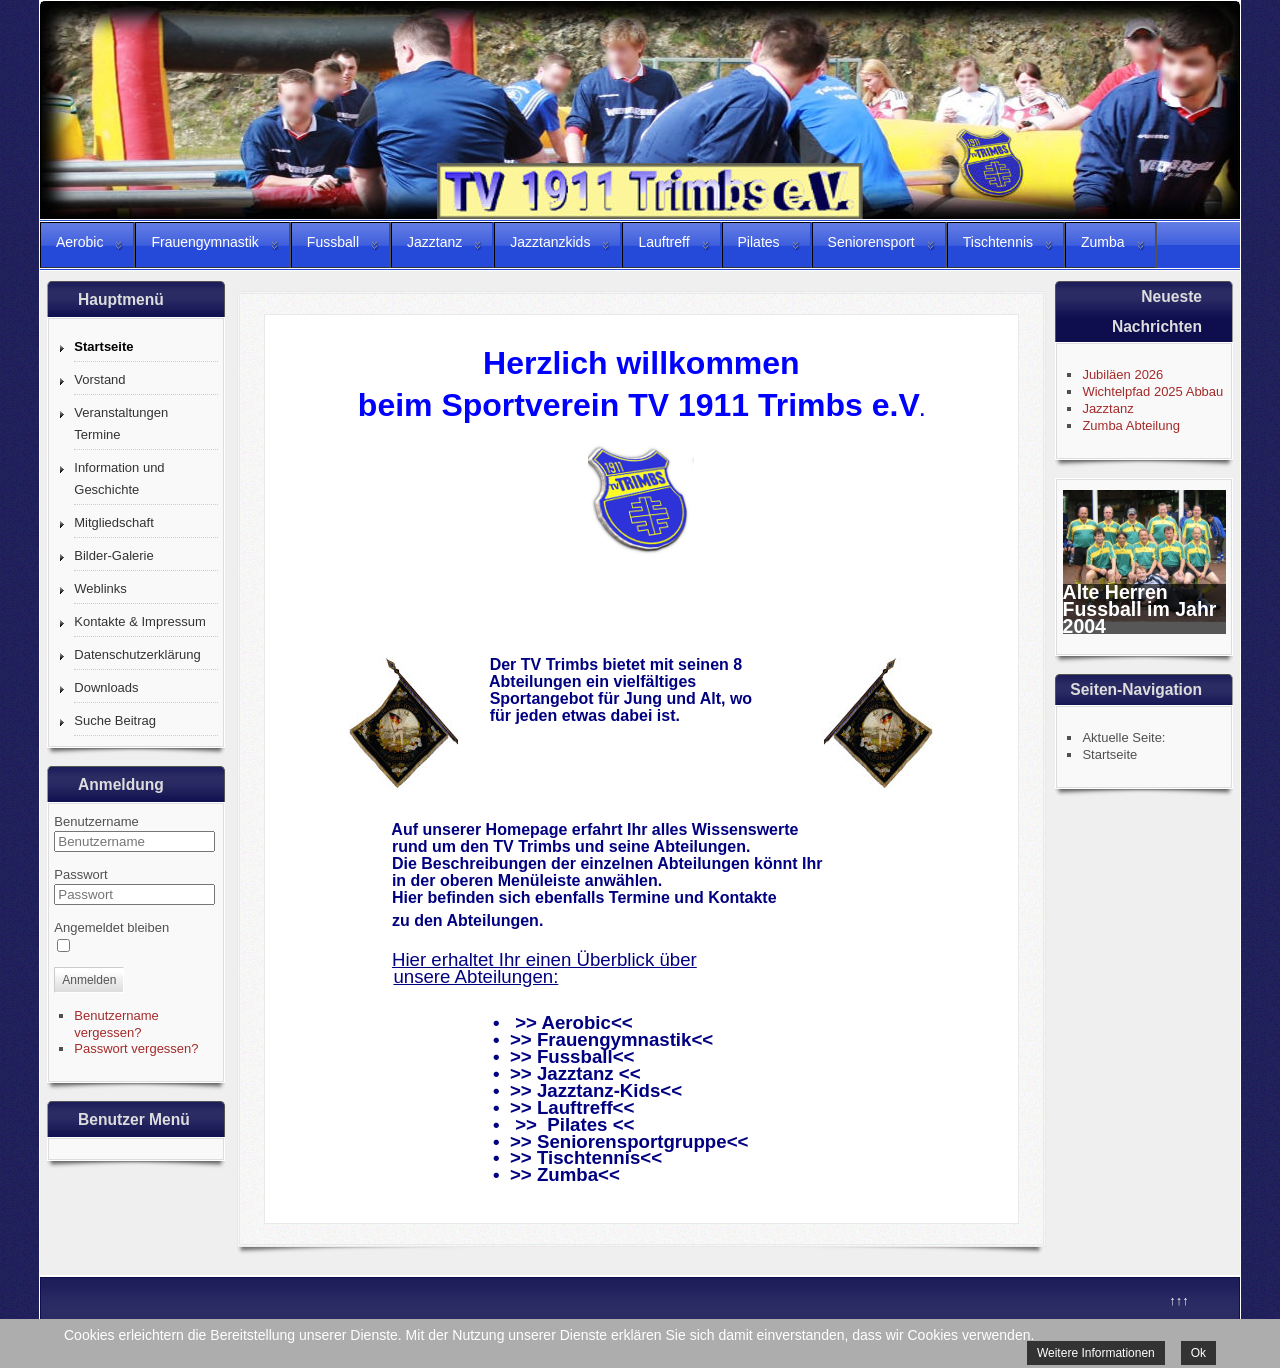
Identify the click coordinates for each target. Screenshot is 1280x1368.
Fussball (575, 1056)
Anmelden (89, 980)
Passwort (80, 874)
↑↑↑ (1179, 1300)
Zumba (567, 1174)
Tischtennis (588, 1157)
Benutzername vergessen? (116, 1024)
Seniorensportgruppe (632, 1141)
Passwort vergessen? (136, 1048)
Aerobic (575, 1022)
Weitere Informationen (1096, 1353)
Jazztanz (575, 1073)
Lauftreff (575, 1107)
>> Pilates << (574, 1124)
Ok (1198, 1353)
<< (702, 1039)
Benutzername (96, 821)
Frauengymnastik (614, 1039)
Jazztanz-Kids (596, 1090)
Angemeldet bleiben (111, 927)
